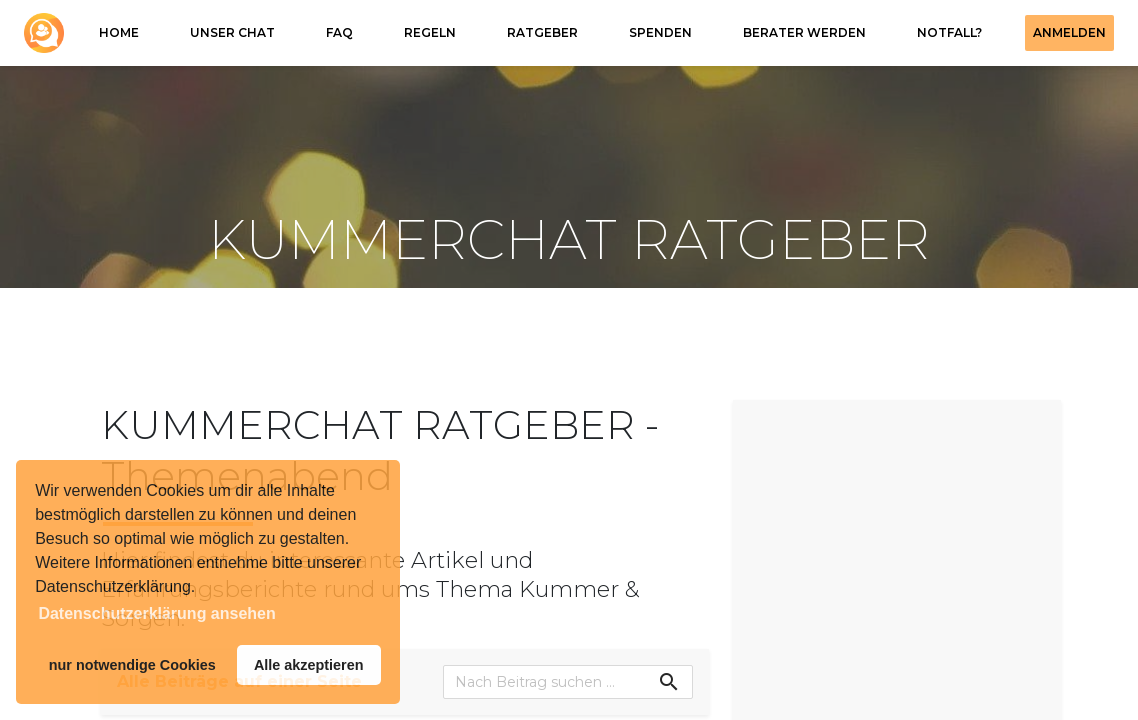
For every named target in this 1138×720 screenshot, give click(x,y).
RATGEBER (542, 32)
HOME (119, 32)
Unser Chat (232, 32)
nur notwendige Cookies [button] (132, 665)
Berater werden (804, 32)
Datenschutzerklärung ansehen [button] (156, 613)
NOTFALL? (949, 32)
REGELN (430, 32)
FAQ (339, 32)
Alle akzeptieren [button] (309, 665)
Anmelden (1069, 32)
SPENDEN (660, 32)
